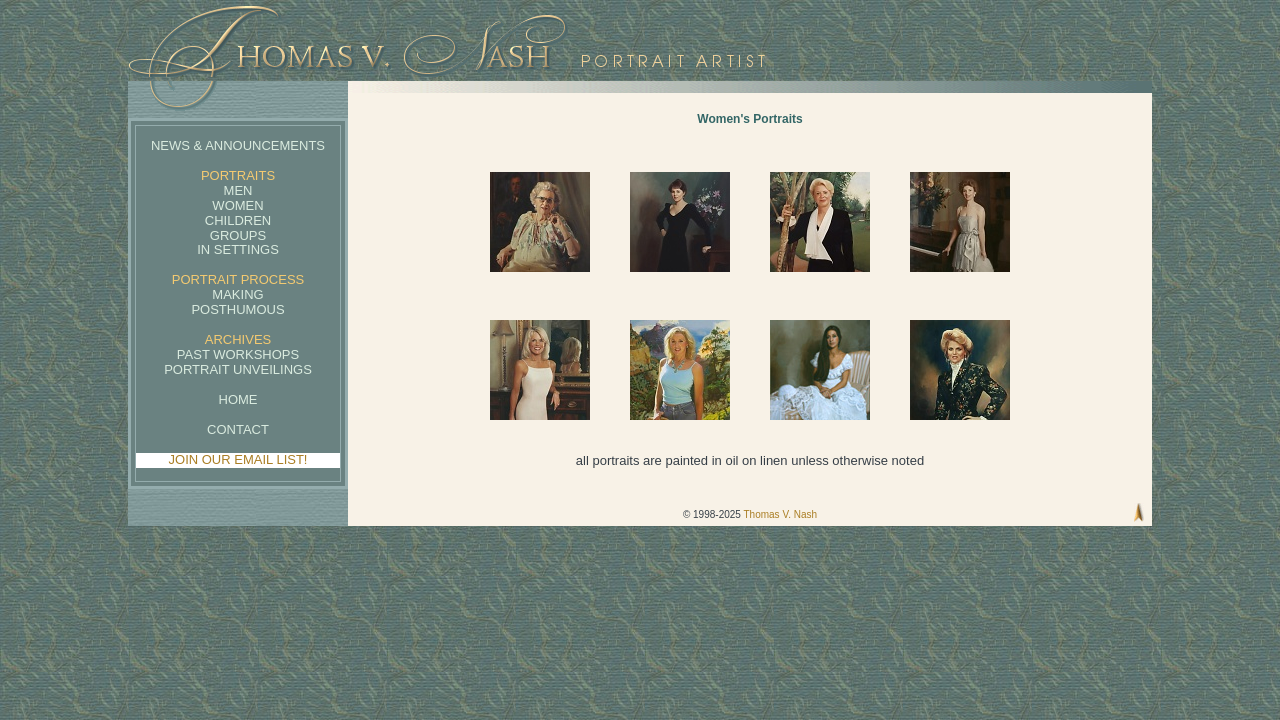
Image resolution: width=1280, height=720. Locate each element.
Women (237, 205)
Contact (238, 429)
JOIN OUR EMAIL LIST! (238, 459)
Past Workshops (238, 354)
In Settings (238, 249)
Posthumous (237, 309)
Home (238, 399)
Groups (238, 235)
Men (238, 190)
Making (237, 294)
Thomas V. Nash (780, 514)
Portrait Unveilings (238, 369)
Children (238, 220)
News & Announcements (238, 145)
